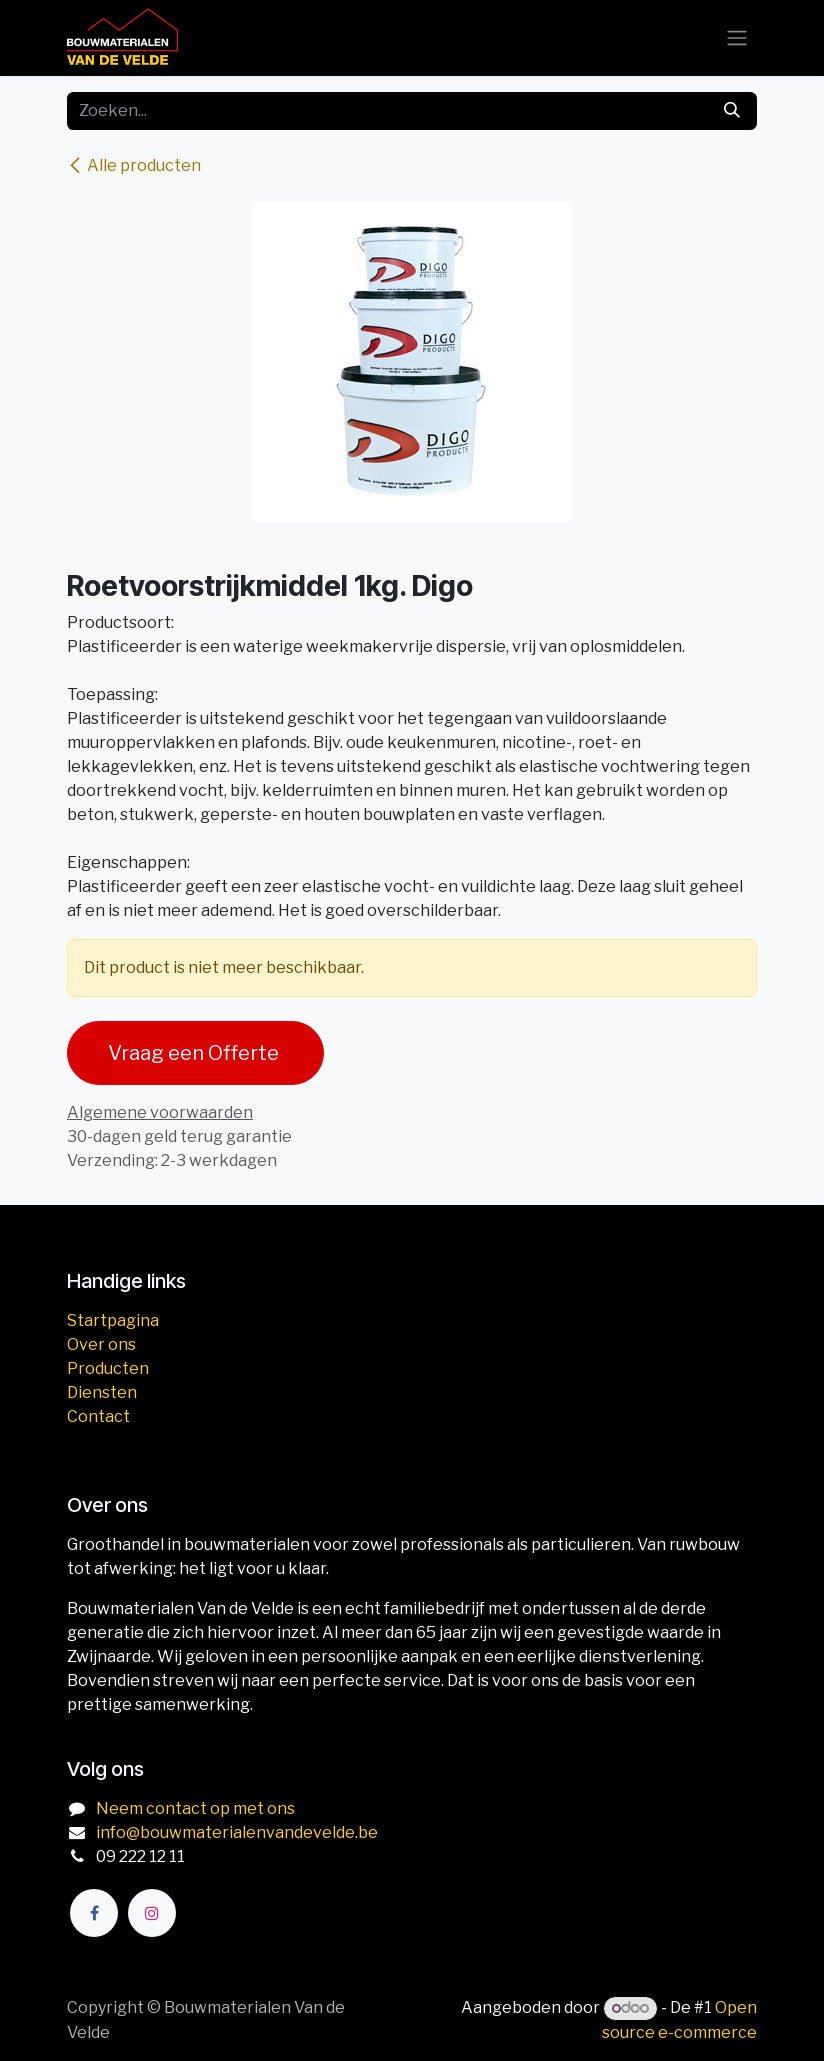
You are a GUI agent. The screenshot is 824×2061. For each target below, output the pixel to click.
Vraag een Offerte (195, 1053)
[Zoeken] (732, 111)
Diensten (102, 1392)
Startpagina (113, 1320)
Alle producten (134, 165)
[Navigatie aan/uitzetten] (737, 38)
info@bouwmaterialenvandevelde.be (237, 1832)
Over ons (101, 1344)
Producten (108, 1368)
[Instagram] (152, 1913)
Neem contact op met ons (195, 1808)
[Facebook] (94, 1913)
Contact (98, 1416)
